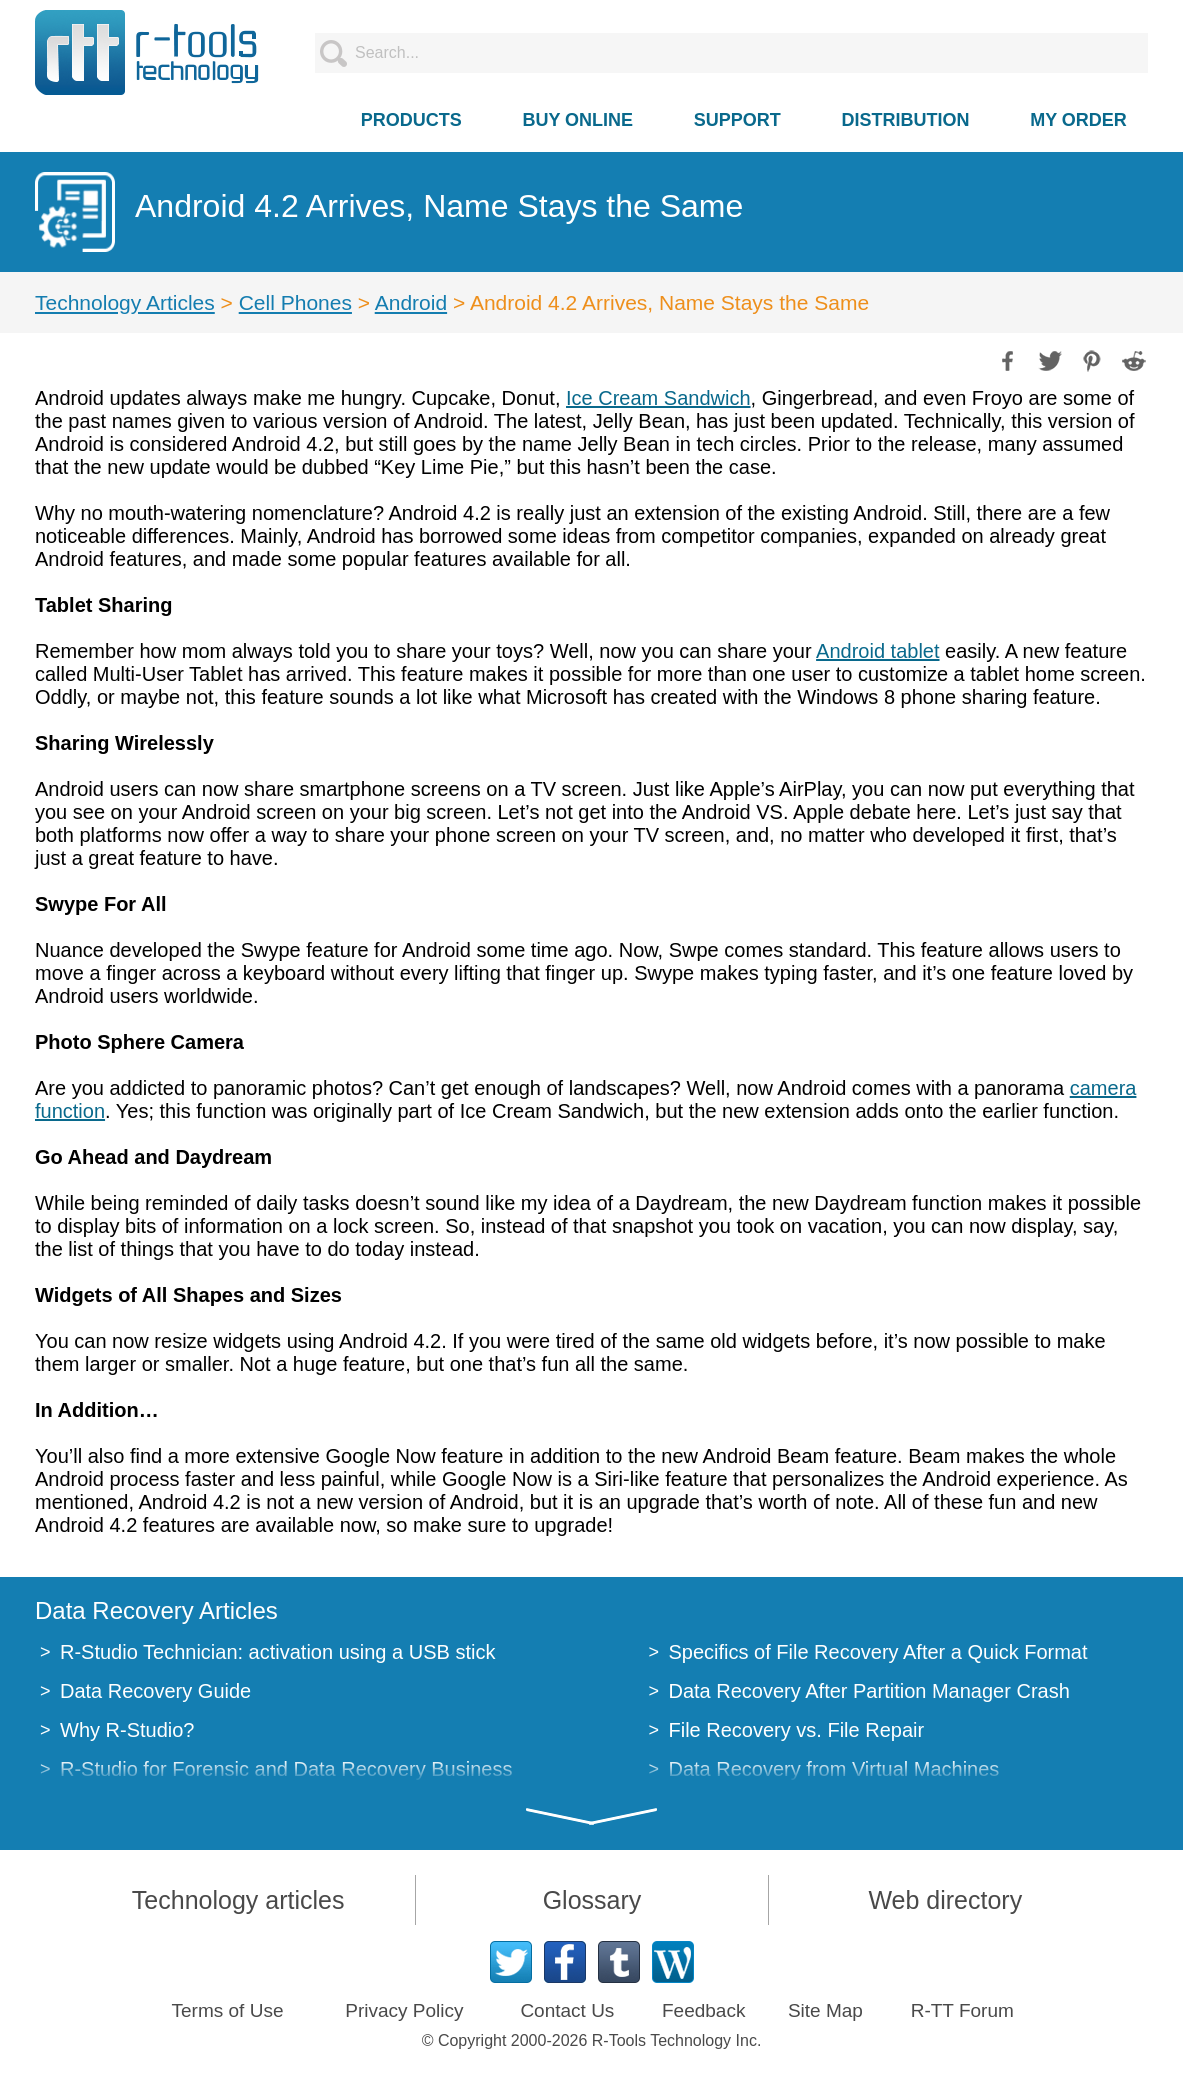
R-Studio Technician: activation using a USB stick (277, 1652)
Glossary (592, 1900)
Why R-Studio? (127, 1730)
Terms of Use (228, 2010)
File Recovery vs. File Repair (797, 1730)
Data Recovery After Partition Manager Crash (869, 1691)
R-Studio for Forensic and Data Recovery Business (286, 1769)
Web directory (945, 1900)
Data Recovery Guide (155, 1691)
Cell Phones (295, 302)
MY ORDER (1078, 120)
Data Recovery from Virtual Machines (834, 1769)
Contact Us (567, 2010)
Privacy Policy (404, 2010)
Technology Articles (125, 302)
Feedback (703, 2010)
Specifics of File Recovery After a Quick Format (878, 1652)
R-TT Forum (962, 2010)
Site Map (825, 2010)
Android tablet (877, 651)
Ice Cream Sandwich (658, 398)
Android (411, 302)
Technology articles (238, 1900)
